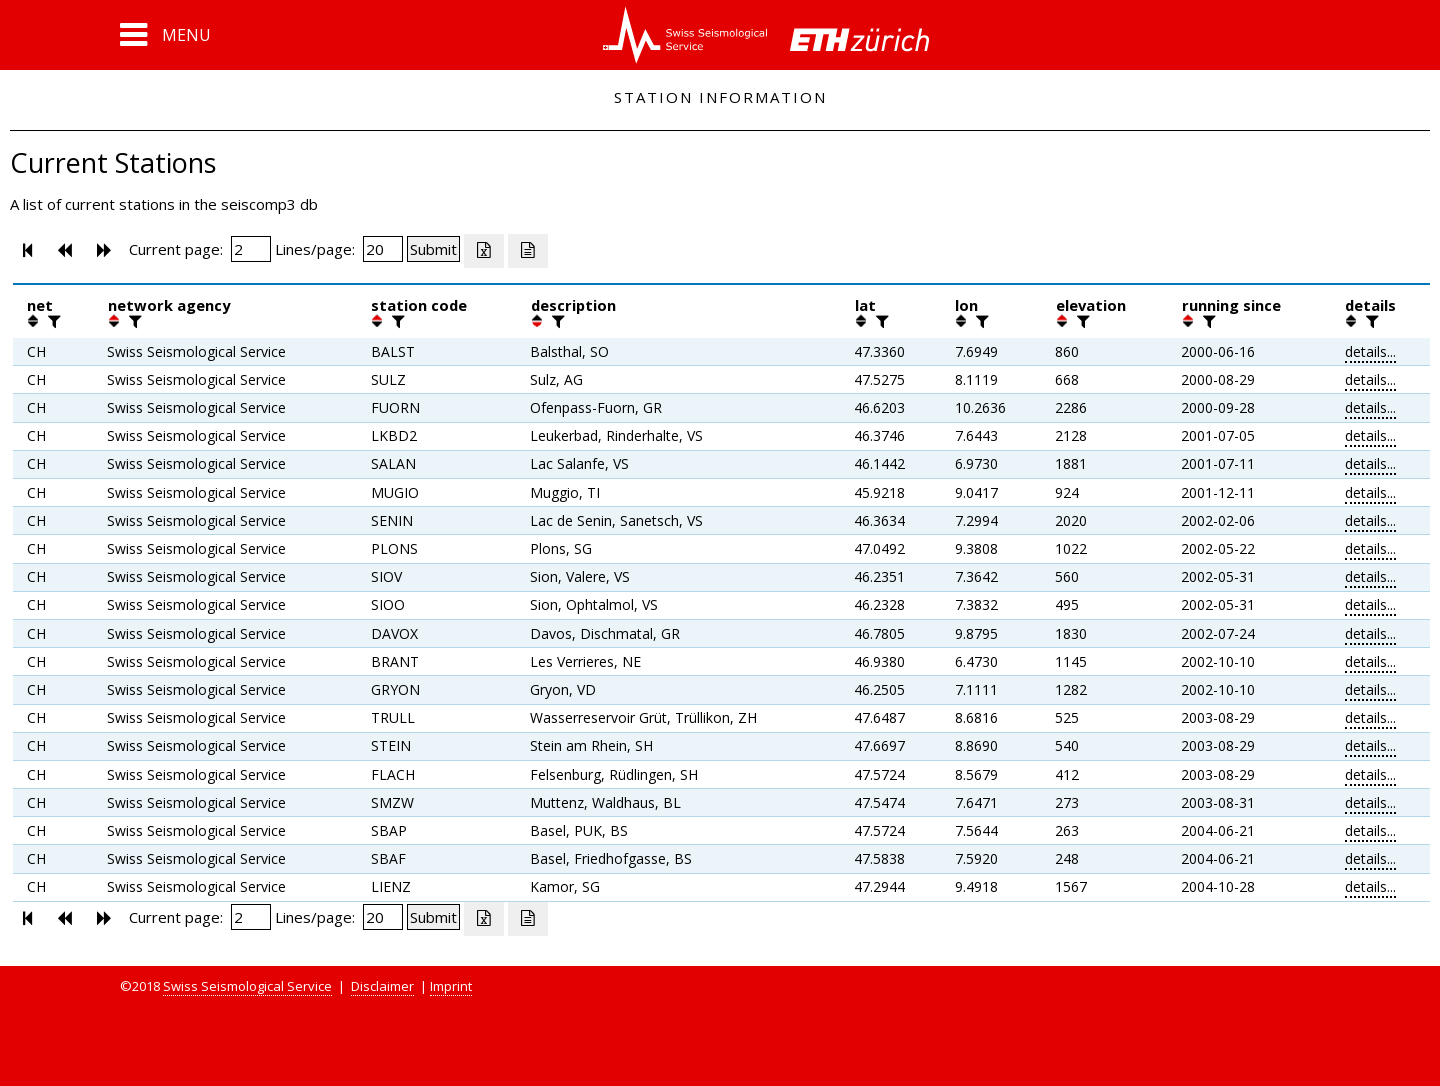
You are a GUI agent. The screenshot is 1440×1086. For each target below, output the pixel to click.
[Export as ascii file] (528, 251)
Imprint (451, 986)
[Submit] (433, 249)
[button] (165, 35)
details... (1370, 351)
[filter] (52, 321)
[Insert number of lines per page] (383, 249)
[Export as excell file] (484, 251)
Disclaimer (382, 986)
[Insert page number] (251, 249)
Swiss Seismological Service (247, 986)
